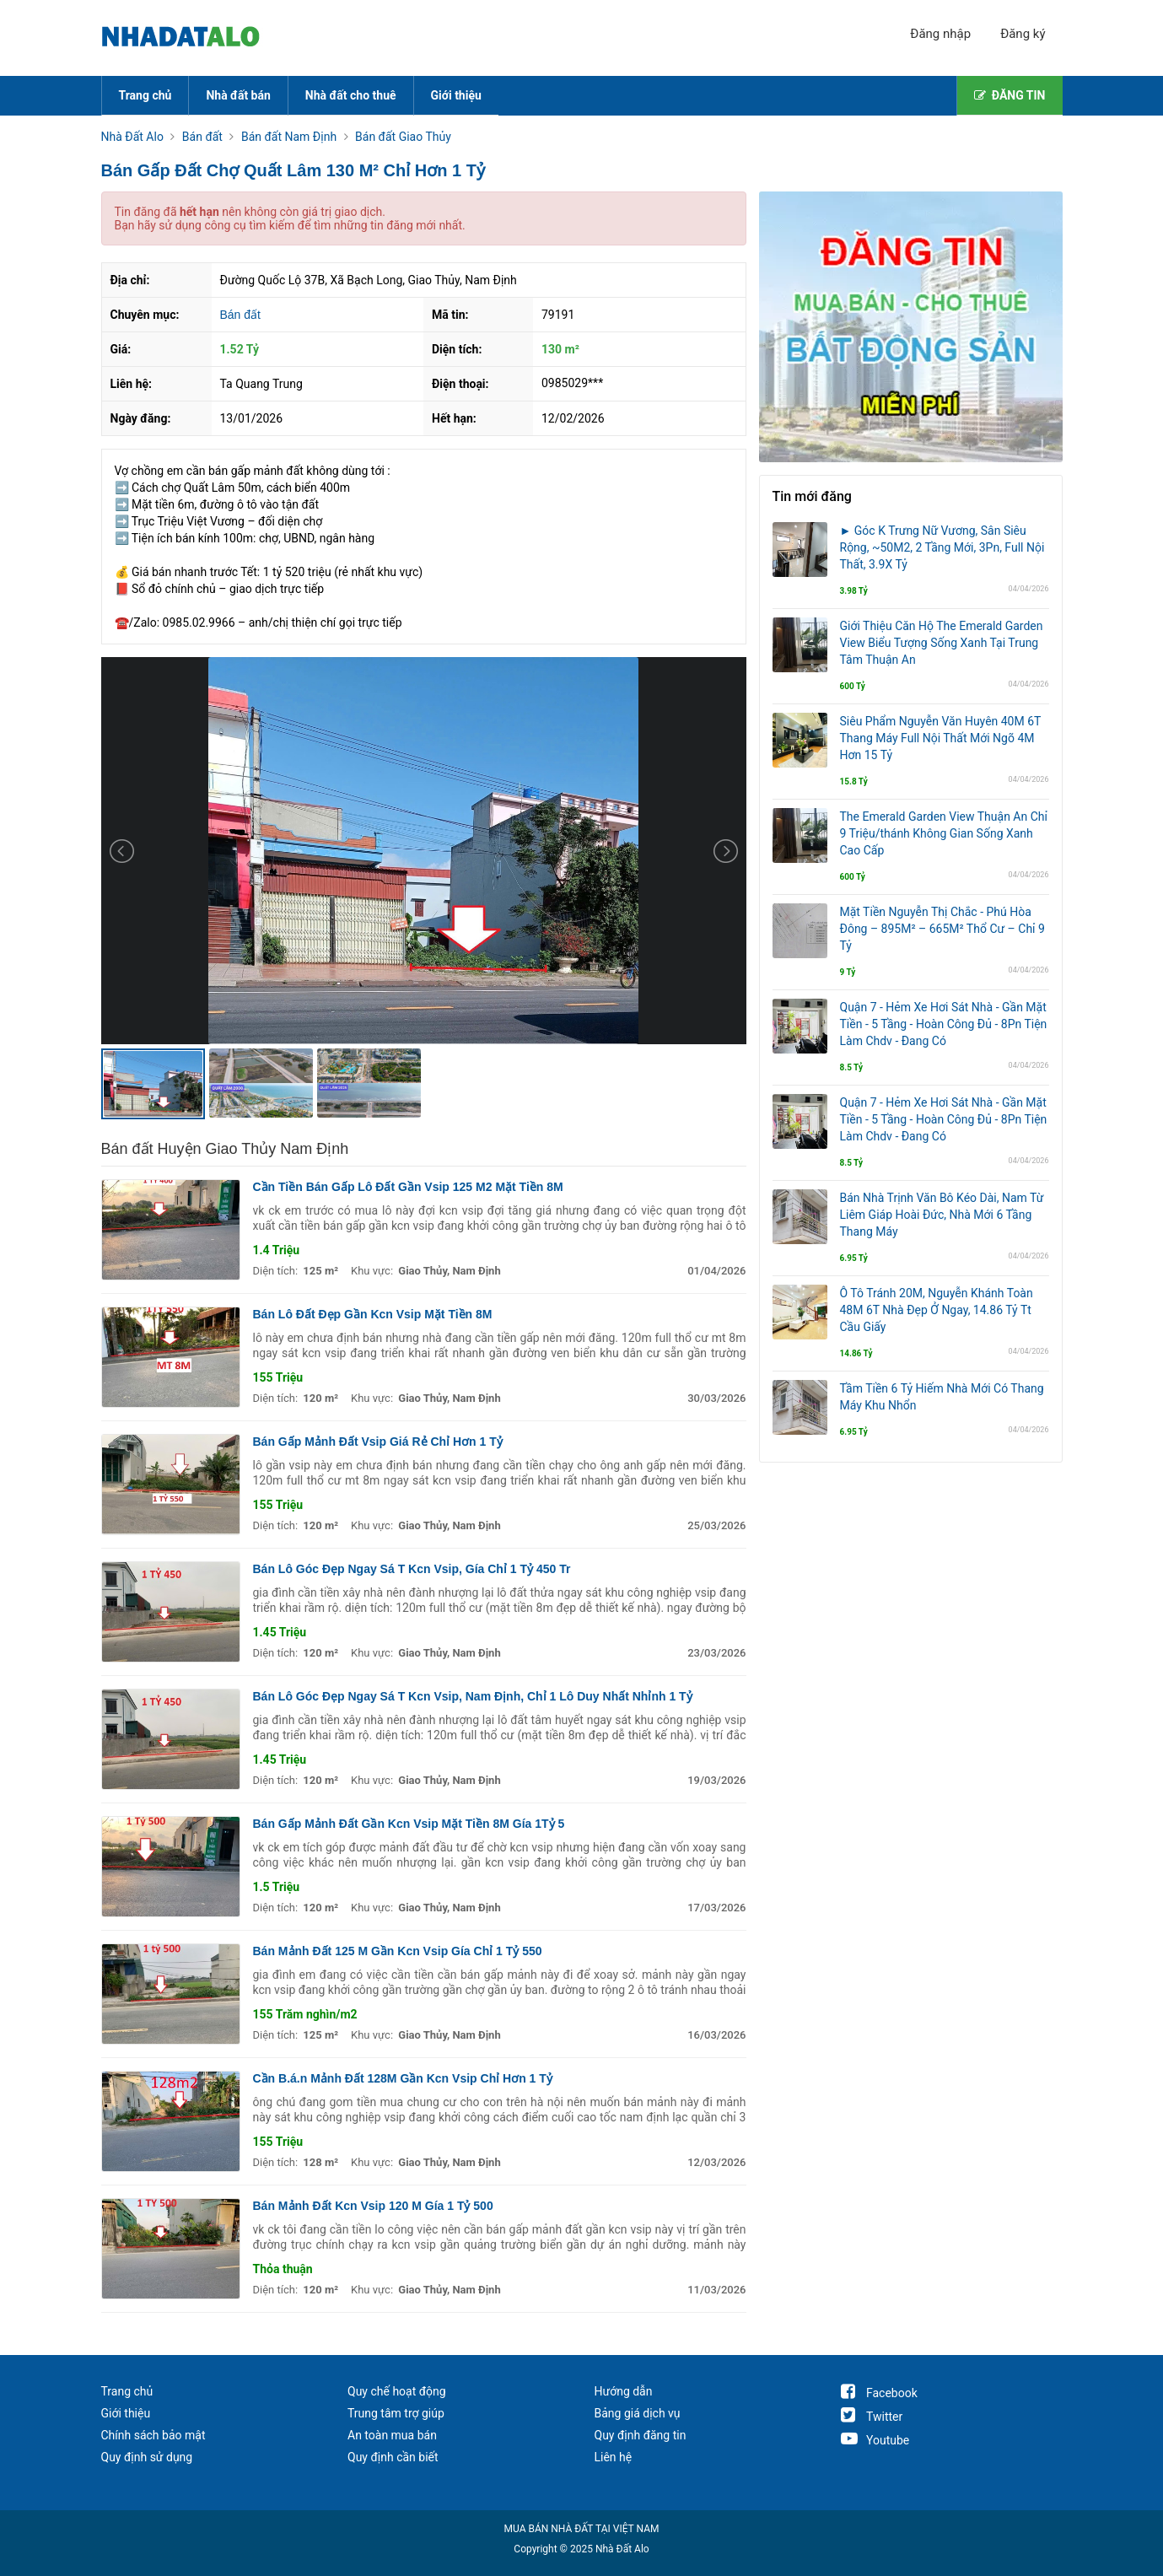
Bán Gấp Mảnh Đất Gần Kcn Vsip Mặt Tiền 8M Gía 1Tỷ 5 (409, 1823)
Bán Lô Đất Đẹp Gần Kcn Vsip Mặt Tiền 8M (373, 1314)
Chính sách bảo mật (153, 2435)
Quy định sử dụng (147, 2457)
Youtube (875, 2440)
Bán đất (240, 314)
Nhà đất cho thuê (350, 95)
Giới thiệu (456, 95)
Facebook (879, 2393)
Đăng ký (1022, 33)
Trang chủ (145, 95)
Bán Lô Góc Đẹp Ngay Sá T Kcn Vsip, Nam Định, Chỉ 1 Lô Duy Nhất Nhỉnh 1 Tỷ (472, 1696)
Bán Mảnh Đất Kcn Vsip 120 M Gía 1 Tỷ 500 (373, 2205)
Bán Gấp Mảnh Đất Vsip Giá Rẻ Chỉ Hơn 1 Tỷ (378, 1441)
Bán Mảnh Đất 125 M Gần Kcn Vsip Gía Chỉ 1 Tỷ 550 (397, 1951)
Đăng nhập (940, 33)
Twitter (871, 2416)
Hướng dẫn (624, 2391)
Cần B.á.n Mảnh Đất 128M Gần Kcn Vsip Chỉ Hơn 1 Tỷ (402, 2078)
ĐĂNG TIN (1010, 95)
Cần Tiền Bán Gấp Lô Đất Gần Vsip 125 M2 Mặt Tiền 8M (408, 1187)
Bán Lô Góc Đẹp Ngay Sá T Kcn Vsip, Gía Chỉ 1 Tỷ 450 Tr (412, 1569)
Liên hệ (614, 2457)
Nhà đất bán (238, 95)
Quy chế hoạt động (396, 2391)
